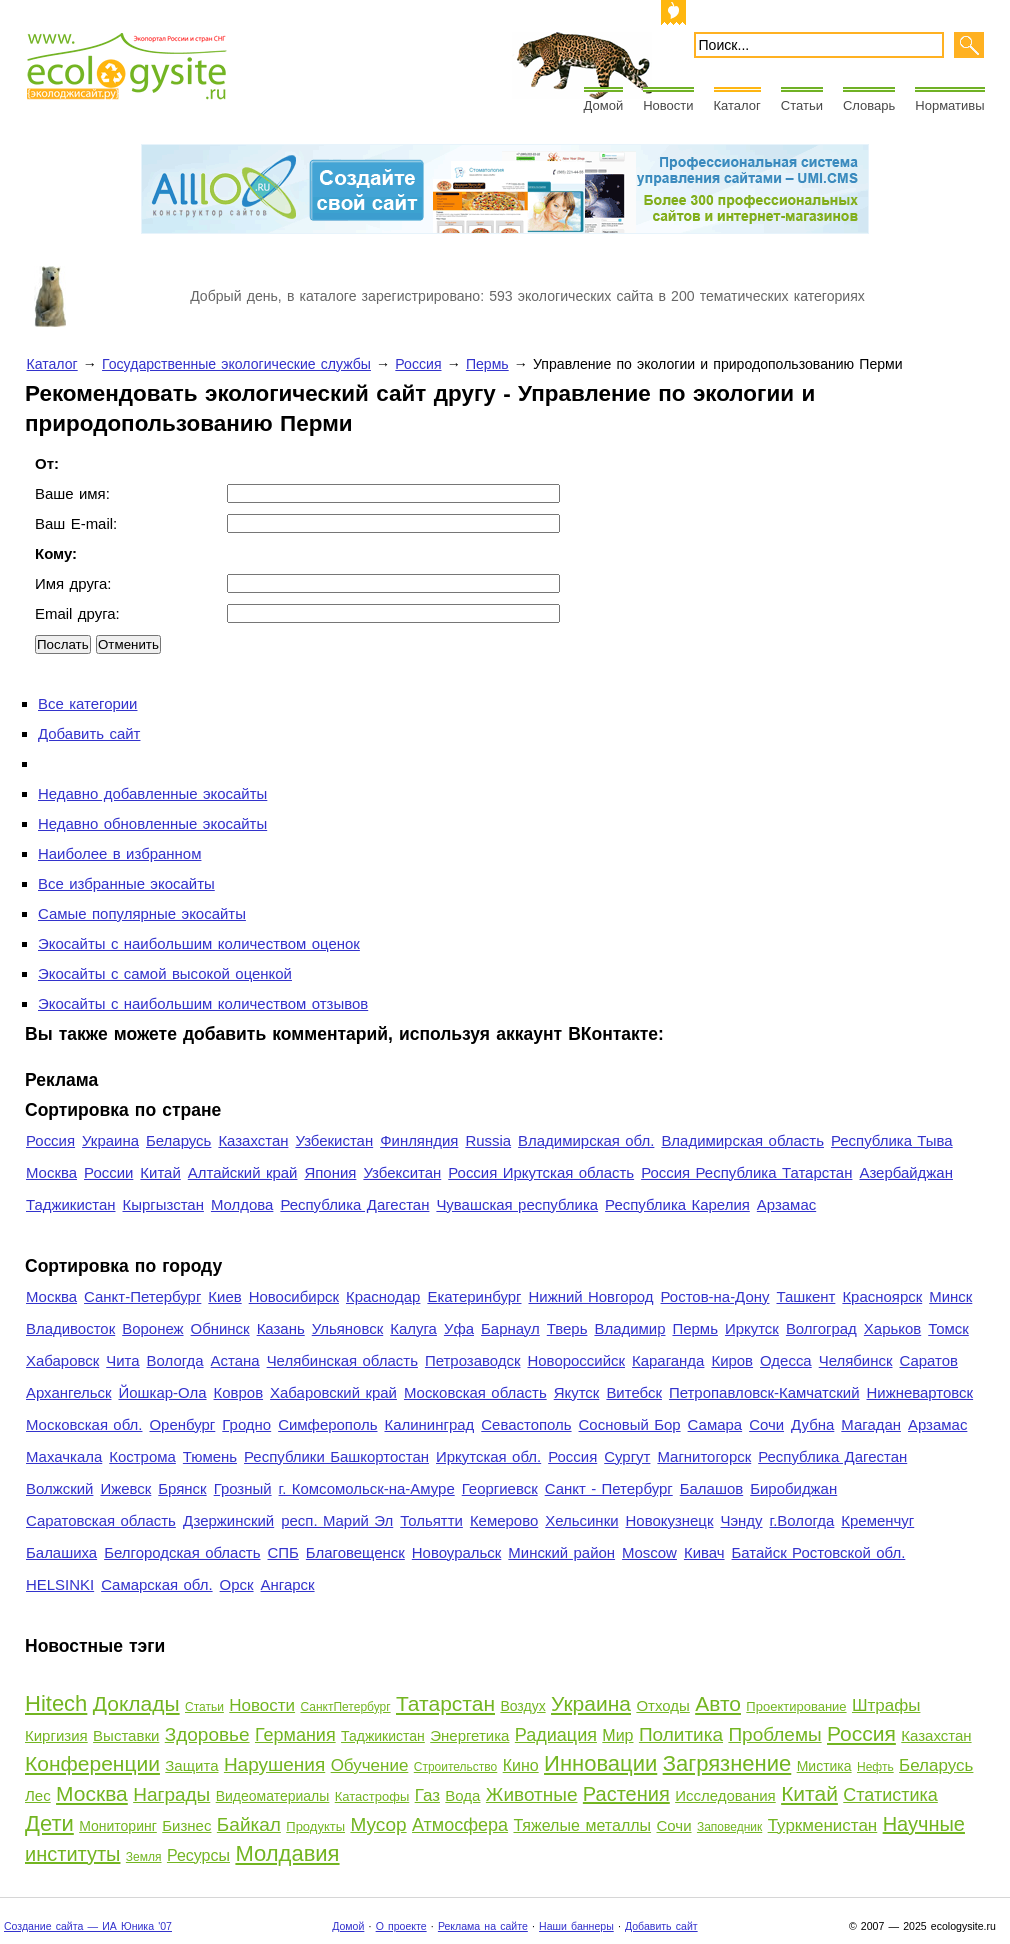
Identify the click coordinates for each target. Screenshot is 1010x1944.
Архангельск (68, 1392)
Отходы (662, 1705)
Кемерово (504, 1520)
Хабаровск (62, 1360)
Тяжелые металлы (582, 1825)
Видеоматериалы (273, 1796)
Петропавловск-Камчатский (764, 1392)
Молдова (242, 1204)
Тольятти (431, 1520)
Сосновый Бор (630, 1424)
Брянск (182, 1488)
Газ (427, 1795)
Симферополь (327, 1424)
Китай (160, 1172)
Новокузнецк (670, 1520)
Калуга (413, 1328)
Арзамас (786, 1204)
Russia (488, 1140)
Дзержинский (228, 1520)
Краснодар (383, 1296)
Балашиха (61, 1552)
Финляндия (419, 1140)
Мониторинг (118, 1826)
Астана (235, 1360)
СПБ (283, 1552)
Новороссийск (576, 1360)
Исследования (725, 1795)
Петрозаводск (473, 1360)
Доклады (136, 1703)
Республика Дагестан (354, 1204)
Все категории (87, 703)
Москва (51, 1172)
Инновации (600, 1763)
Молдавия (287, 1853)
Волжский (59, 1488)
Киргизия (56, 1735)
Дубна (812, 1424)
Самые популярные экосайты (142, 913)
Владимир (629, 1328)
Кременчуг (877, 1520)
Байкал (249, 1824)
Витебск (634, 1392)
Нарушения (274, 1764)
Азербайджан (906, 1172)
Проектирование (796, 1706)
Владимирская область (742, 1140)
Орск (237, 1584)
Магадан (871, 1424)
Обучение (370, 1765)
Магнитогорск (704, 1456)
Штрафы (886, 1705)
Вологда (175, 1360)
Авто (718, 1703)
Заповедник (729, 1827)
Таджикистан (71, 1204)
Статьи (802, 105)
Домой (604, 105)
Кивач (704, 1552)
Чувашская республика (517, 1204)
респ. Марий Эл (337, 1520)
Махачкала (64, 1456)
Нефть (875, 1767)
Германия (295, 1735)
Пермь (487, 364)
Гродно (246, 1424)
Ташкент (805, 1296)
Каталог (737, 105)
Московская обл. (84, 1424)
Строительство (456, 1767)
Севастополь (526, 1424)
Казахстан (253, 1140)
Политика (681, 1734)
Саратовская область (101, 1520)
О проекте (401, 1926)
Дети (49, 1823)
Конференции (92, 1763)
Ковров (239, 1392)
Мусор (378, 1824)
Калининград (429, 1424)
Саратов (929, 1360)
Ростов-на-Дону (715, 1296)
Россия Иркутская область (541, 1172)
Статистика (890, 1795)
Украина (110, 1140)
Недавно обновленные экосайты (152, 823)
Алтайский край (243, 1172)
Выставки (126, 1735)
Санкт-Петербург (142, 1296)
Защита (191, 1765)
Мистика (824, 1766)
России (108, 1172)
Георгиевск (500, 1488)
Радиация (556, 1735)
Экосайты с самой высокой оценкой (165, 973)
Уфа (459, 1328)
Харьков (892, 1328)
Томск (948, 1328)
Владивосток (70, 1328)
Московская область (475, 1392)
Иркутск (752, 1328)
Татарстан (445, 1703)
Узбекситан (402, 1172)
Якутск (577, 1392)
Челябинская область (342, 1360)
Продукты (315, 1826)
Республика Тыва (892, 1140)
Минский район (561, 1552)
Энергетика (469, 1735)
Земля (144, 1857)
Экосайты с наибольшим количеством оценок (199, 943)
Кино (521, 1765)
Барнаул (510, 1328)
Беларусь (178, 1140)
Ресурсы (198, 1855)
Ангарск (288, 1584)
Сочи (766, 1424)
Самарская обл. (156, 1584)
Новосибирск (294, 1296)
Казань (281, 1328)
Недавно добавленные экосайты (152, 793)
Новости (668, 105)
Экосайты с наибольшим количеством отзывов (203, 1003)
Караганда (668, 1360)
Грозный (243, 1488)
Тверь (567, 1328)
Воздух (522, 1706)
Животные (532, 1794)
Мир (617, 1735)
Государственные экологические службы (236, 364)
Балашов (711, 1488)
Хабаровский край (333, 1392)
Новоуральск (457, 1552)
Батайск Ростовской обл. (819, 1552)
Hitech (56, 1703)
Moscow (649, 1552)
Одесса (786, 1360)
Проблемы (774, 1734)
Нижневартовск (920, 1392)
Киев (224, 1296)
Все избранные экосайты (126, 883)
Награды (171, 1794)
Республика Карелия (677, 1204)
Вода (462, 1795)
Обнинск (220, 1328)
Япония (330, 1172)
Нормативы (949, 105)
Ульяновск (347, 1328)
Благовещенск (355, 1552)
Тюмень (210, 1456)
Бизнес (186, 1825)
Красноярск (882, 1296)
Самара (715, 1424)
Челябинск (856, 1360)
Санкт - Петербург (609, 1488)
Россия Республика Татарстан (746, 1172)
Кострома (142, 1456)
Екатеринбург (474, 1296)
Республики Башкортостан (336, 1456)
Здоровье (207, 1734)
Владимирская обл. (586, 1140)
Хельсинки (581, 1520)
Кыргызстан (163, 1204)
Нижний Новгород (590, 1296)
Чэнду (741, 1520)
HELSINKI (60, 1584)
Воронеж (152, 1328)
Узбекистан (334, 1140)
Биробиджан (793, 1488)
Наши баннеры (576, 1926)
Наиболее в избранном (119, 853)
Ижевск (125, 1488)
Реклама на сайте (483, 1926)
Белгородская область (182, 1552)
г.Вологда (802, 1520)
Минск (950, 1296)
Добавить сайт (89, 733)
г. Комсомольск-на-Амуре (367, 1488)
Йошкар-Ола (162, 1392)
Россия (418, 364)
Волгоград (821, 1328)
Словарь (869, 105)
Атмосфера (460, 1825)
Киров (732, 1360)
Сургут (627, 1456)
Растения (626, 1794)
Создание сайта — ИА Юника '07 (88, 1926)
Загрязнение (727, 1763)
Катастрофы (372, 1796)
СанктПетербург (345, 1707)
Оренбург (182, 1424)
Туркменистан (823, 1825)
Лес (38, 1795)
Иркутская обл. (488, 1456)
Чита (122, 1360)
